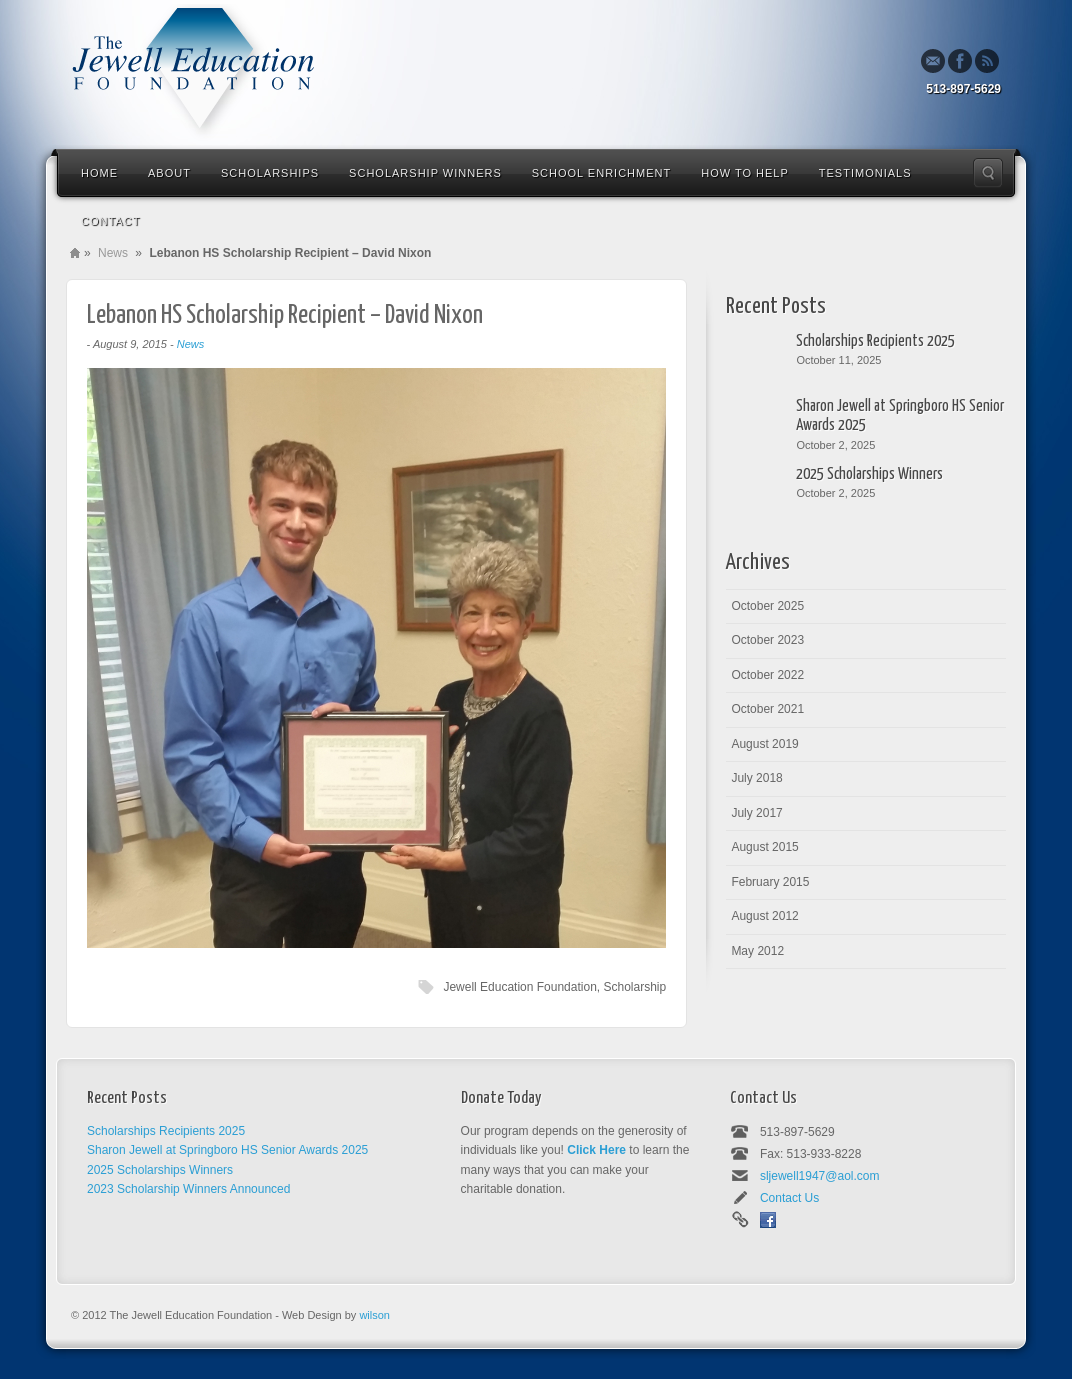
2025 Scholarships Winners (869, 474)
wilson (374, 1315)
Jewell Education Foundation (519, 987)
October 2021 (767, 709)
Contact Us (789, 1198)
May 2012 (757, 951)
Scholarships (270, 173)
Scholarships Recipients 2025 (875, 341)
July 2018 (756, 778)
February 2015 (770, 882)
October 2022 (767, 675)
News (113, 253)
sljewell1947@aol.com (820, 1176)
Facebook (960, 61)
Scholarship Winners (425, 173)
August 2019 (764, 744)
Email (933, 61)
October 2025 (767, 606)
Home (99, 173)
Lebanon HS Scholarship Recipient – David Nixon (285, 315)
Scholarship (634, 987)
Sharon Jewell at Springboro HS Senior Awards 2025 (900, 416)
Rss (987, 61)
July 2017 (756, 813)
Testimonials (865, 173)
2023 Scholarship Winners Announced (188, 1189)
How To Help (745, 173)
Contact (110, 221)
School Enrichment (601, 173)
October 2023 (767, 640)
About (169, 173)
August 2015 (764, 847)
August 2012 (764, 916)
